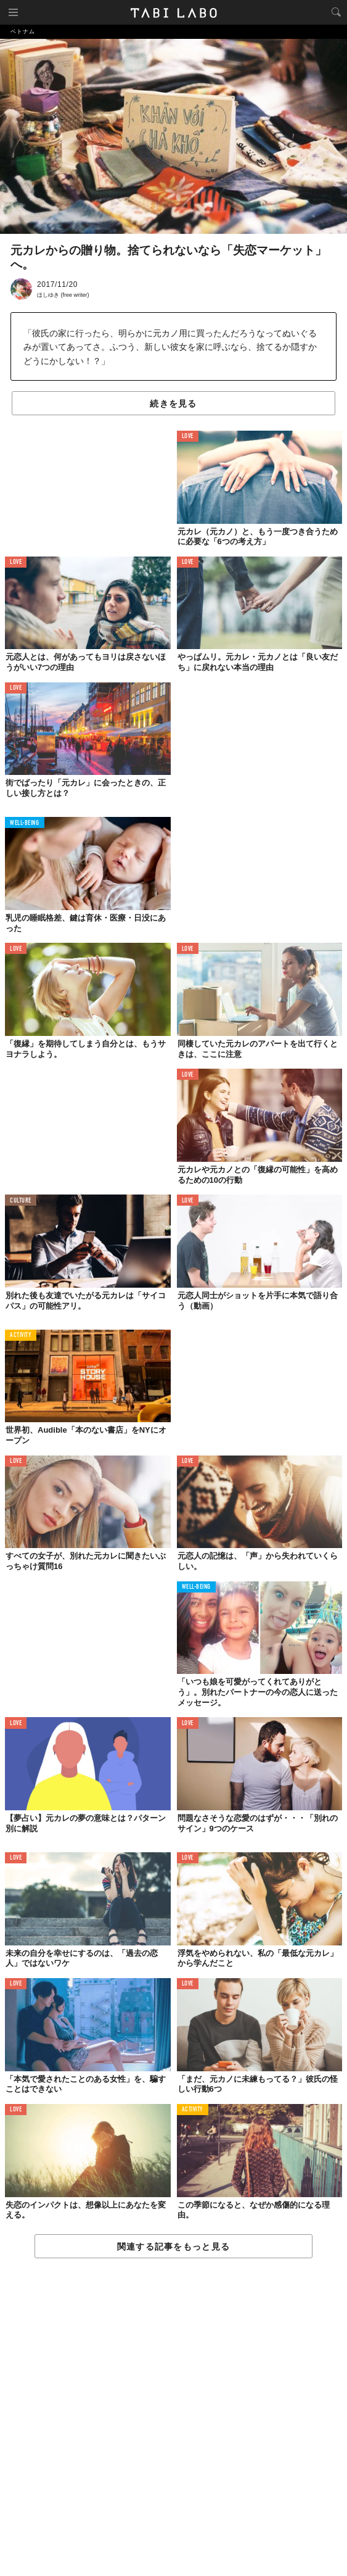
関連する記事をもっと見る (173, 2246)
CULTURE (20, 1201)
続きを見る (173, 403)
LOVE (188, 436)
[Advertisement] (173, 2417)
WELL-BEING (24, 823)
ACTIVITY (20, 1335)
